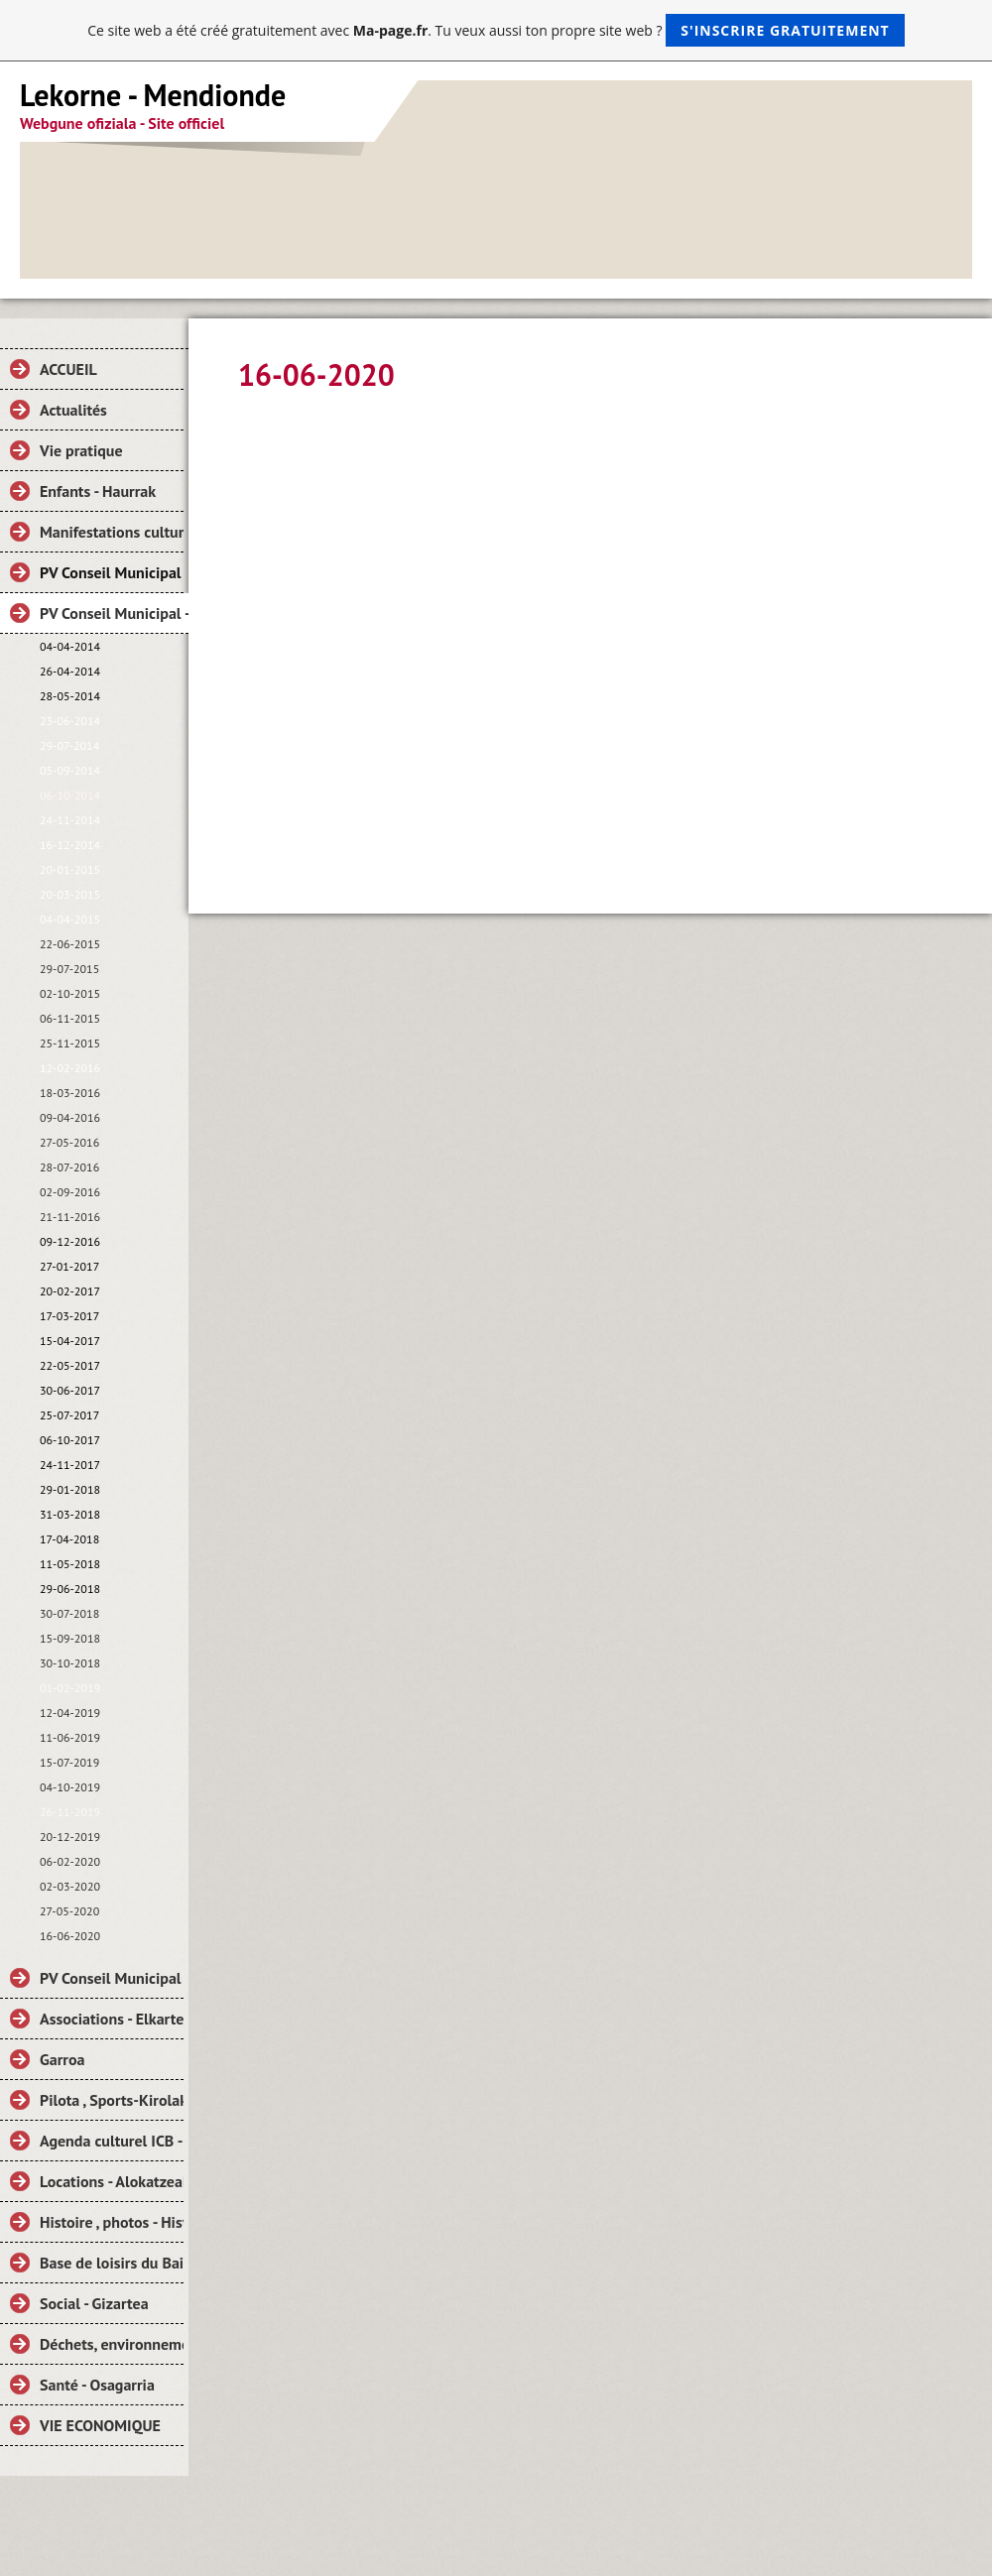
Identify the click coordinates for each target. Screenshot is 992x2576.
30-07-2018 (69, 1613)
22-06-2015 (70, 943)
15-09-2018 (70, 1638)
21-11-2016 (70, 1216)
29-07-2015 (69, 968)
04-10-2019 (70, 1786)
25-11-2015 (70, 1043)
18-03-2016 (70, 1092)
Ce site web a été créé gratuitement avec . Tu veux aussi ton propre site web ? (495, 30)
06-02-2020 (70, 1861)
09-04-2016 (70, 1117)
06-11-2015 (70, 1018)
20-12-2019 (70, 1836)
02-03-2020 (70, 1886)
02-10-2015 (70, 993)
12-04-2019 (70, 1712)
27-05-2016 (69, 1142)
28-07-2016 (69, 1167)
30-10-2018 (70, 1663)
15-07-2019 (69, 1762)
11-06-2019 (70, 1737)
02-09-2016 (70, 1191)
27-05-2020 (69, 1910)
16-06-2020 (70, 1935)
